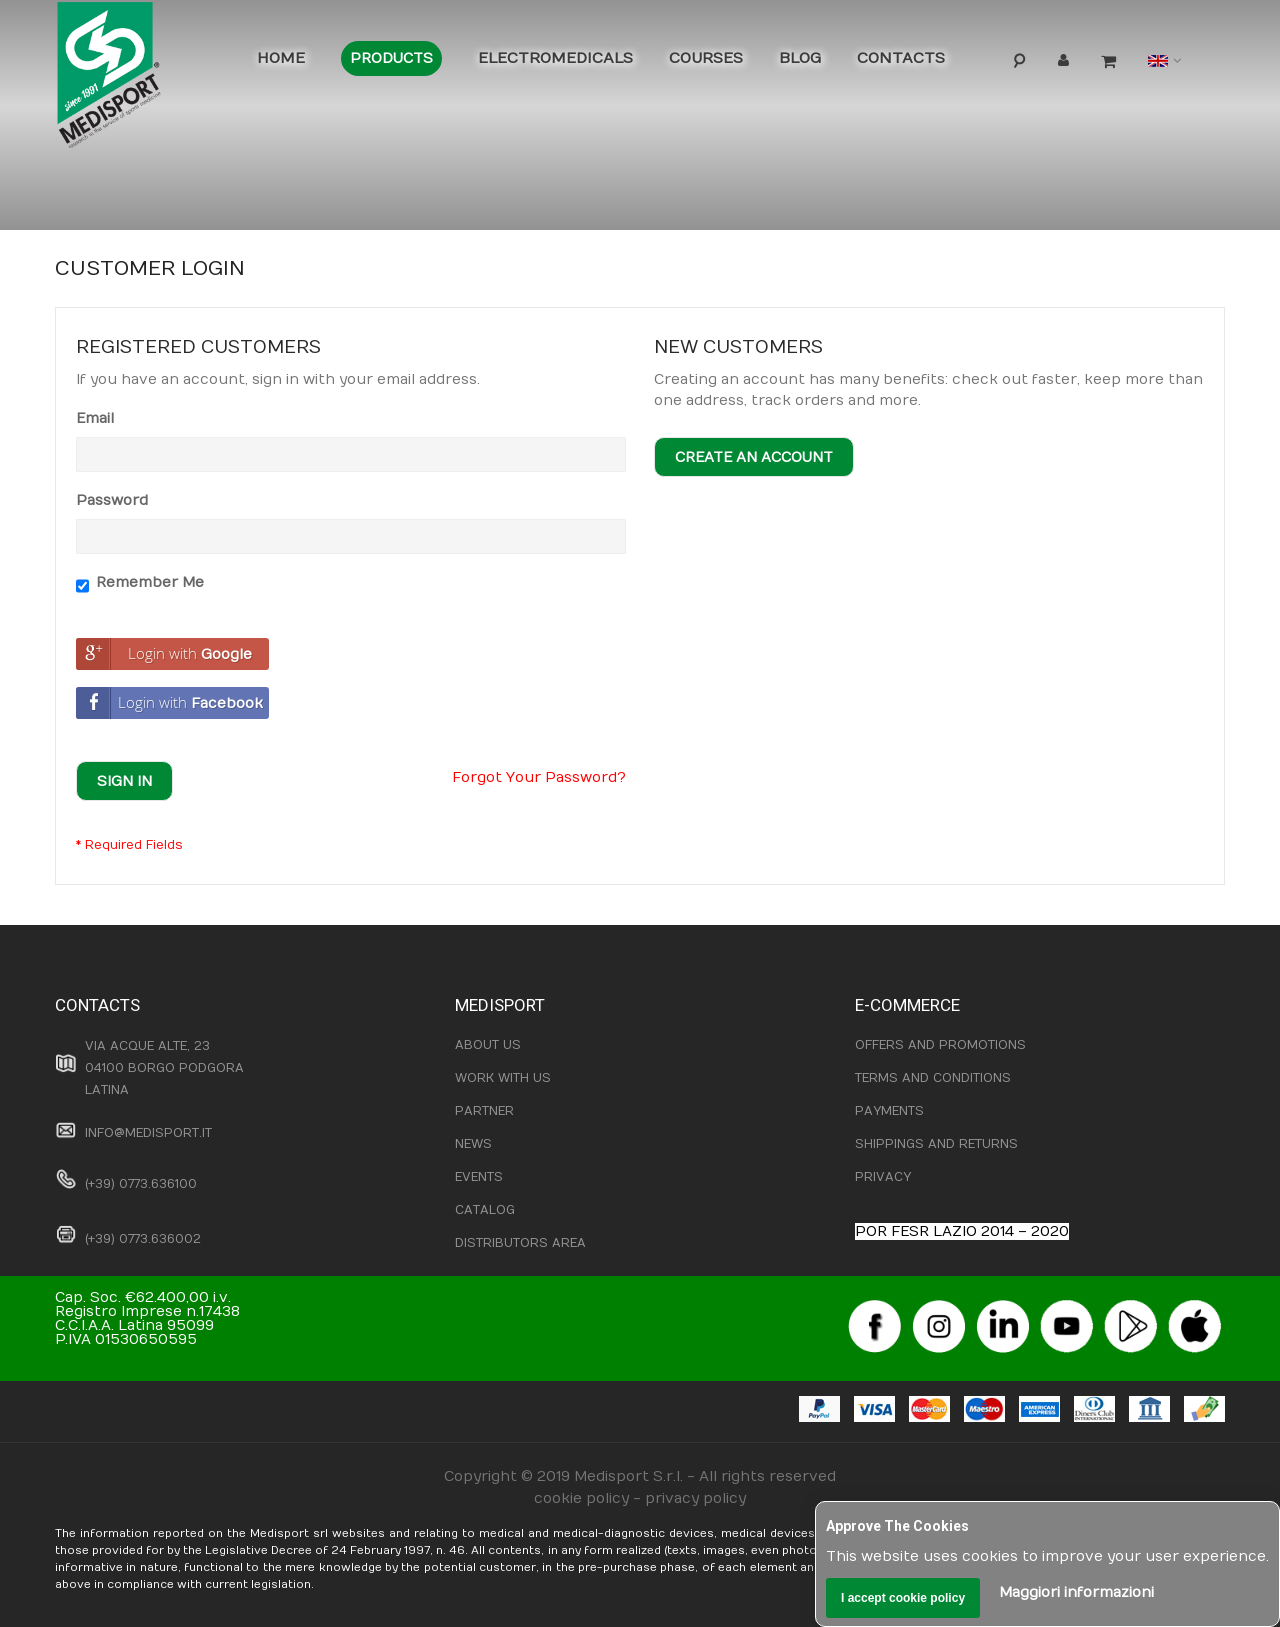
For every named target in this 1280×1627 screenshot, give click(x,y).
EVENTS (479, 1177)
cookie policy (581, 1498)
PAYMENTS (889, 1111)
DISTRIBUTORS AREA (520, 1243)
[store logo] (140, 80)
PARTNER (484, 1111)
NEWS (473, 1144)
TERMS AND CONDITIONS (933, 1078)
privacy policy (695, 1498)
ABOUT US (488, 1045)
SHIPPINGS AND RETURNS (936, 1144)
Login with (164, 654)
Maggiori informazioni (1076, 1592)
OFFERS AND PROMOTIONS (940, 1045)
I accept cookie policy (903, 1598)
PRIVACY (883, 1177)
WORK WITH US (503, 1078)
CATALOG (485, 1210)
